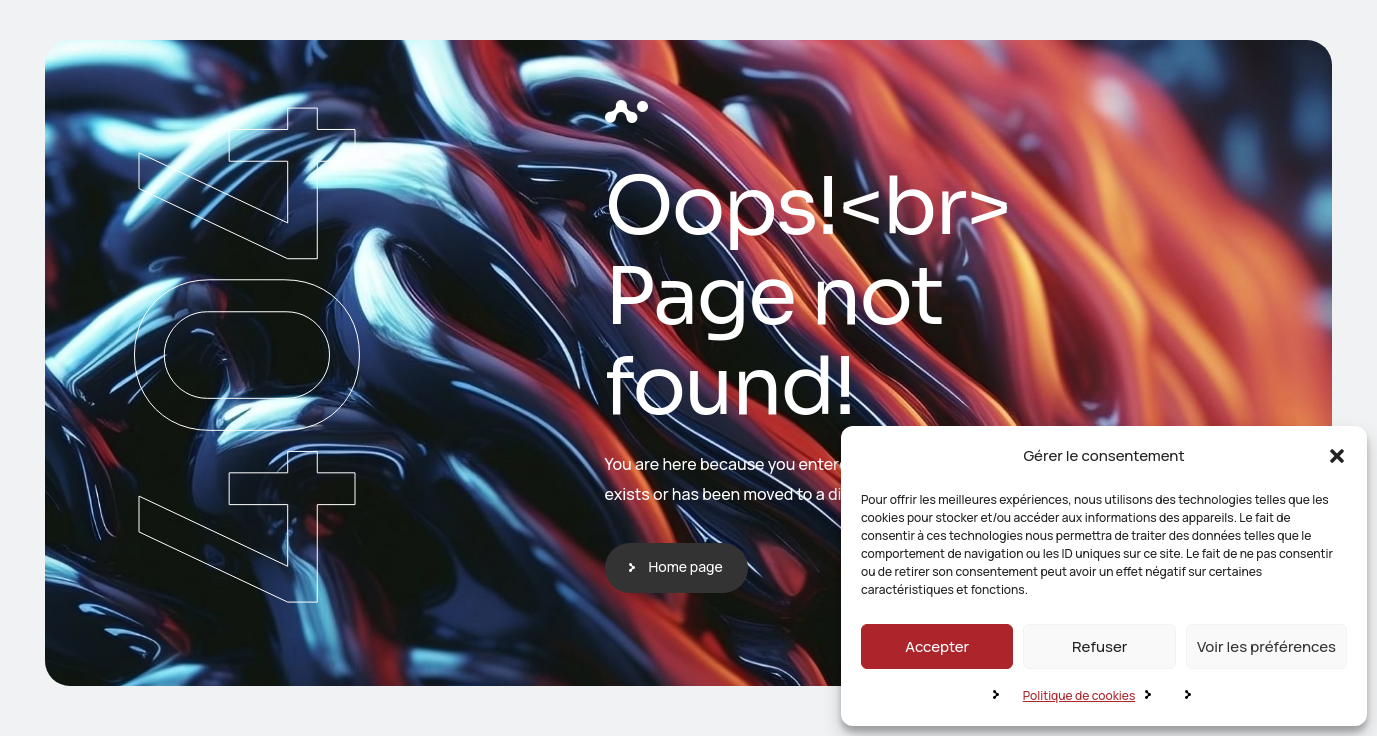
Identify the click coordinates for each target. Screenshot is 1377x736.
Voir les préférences (1266, 646)
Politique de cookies (1079, 695)
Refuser (1099, 646)
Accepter (937, 646)
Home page (686, 566)
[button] (1337, 456)
